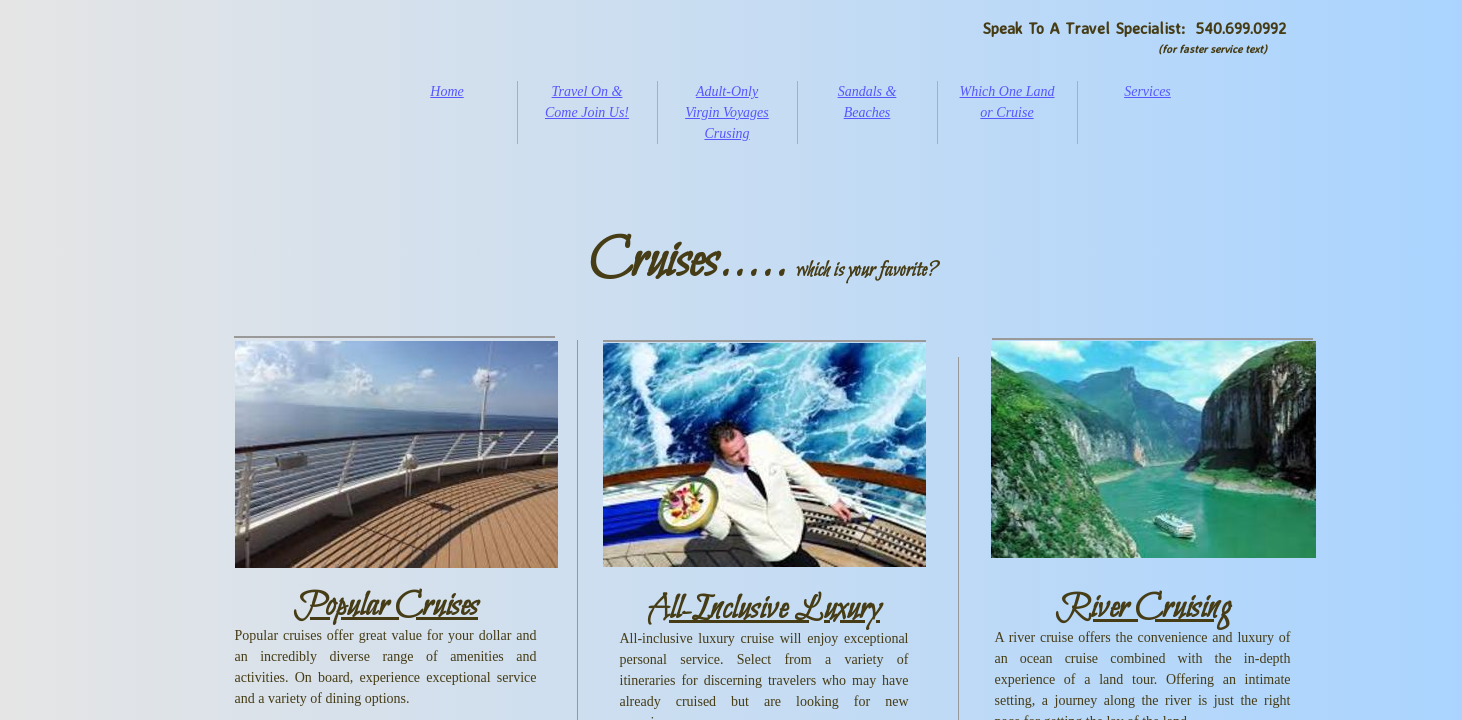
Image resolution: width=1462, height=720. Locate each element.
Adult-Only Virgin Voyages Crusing (727, 112)
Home (446, 91)
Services (1147, 91)
